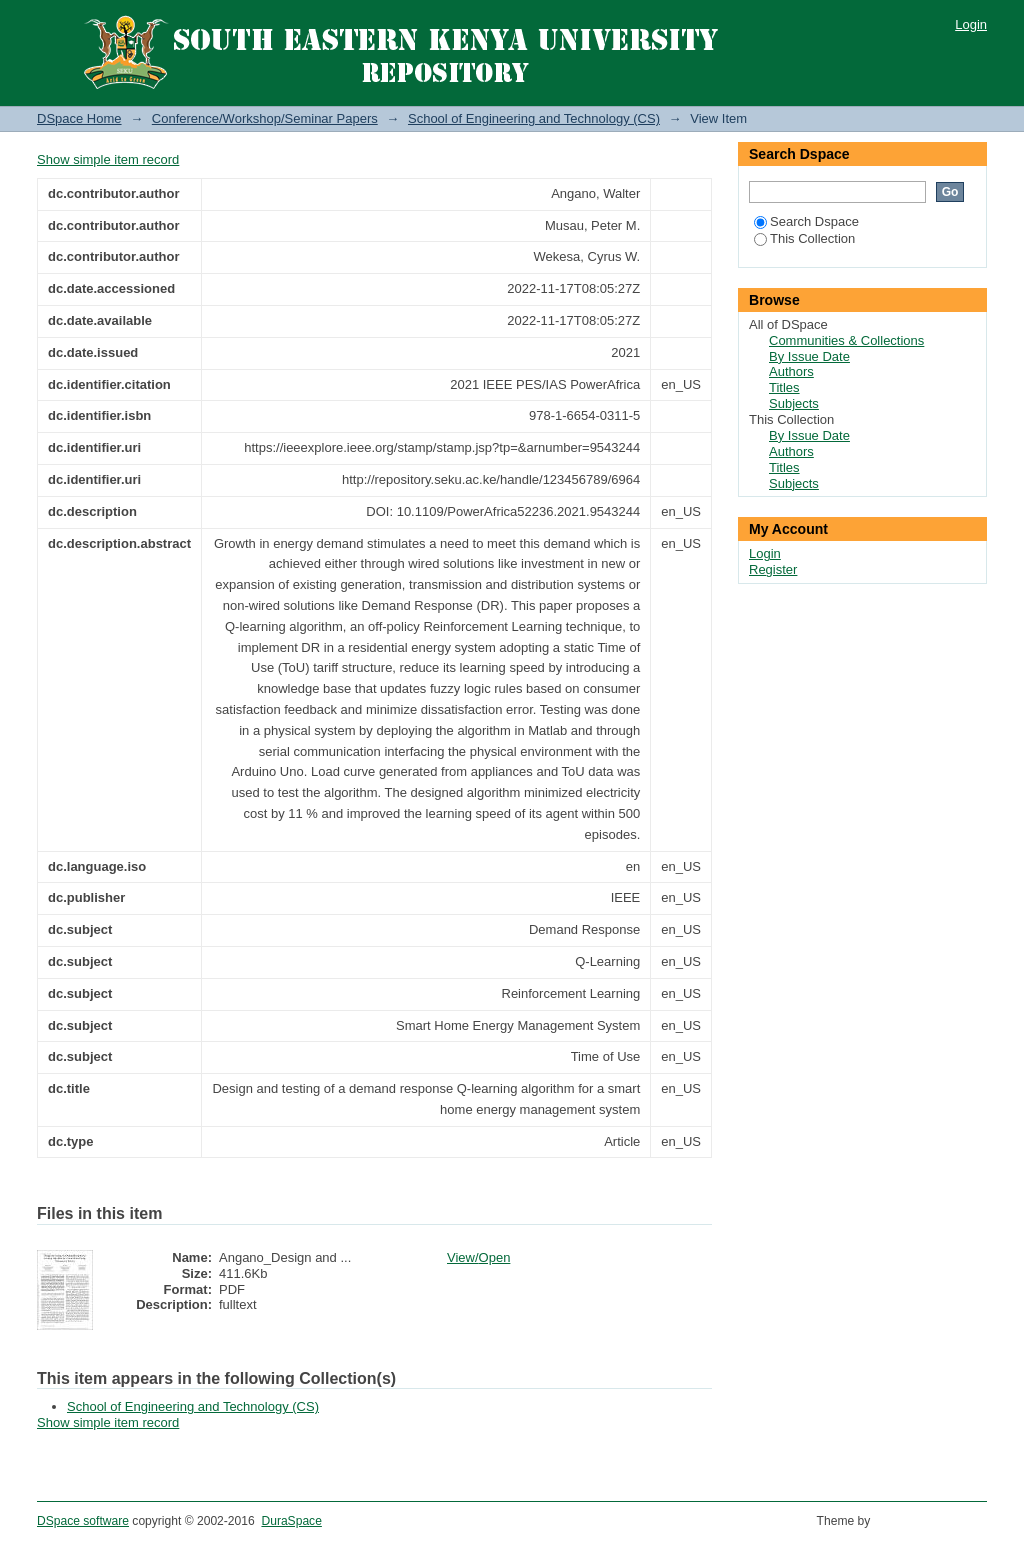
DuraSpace (291, 1521)
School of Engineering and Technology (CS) (534, 118)
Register (773, 569)
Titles (784, 387)
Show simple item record (108, 159)
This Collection (804, 238)
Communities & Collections (846, 340)
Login (971, 24)
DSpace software (83, 1521)
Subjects (794, 403)
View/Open (478, 1257)
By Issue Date (809, 356)
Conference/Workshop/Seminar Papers (265, 118)
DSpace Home (79, 118)
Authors (791, 371)
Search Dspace (806, 221)
